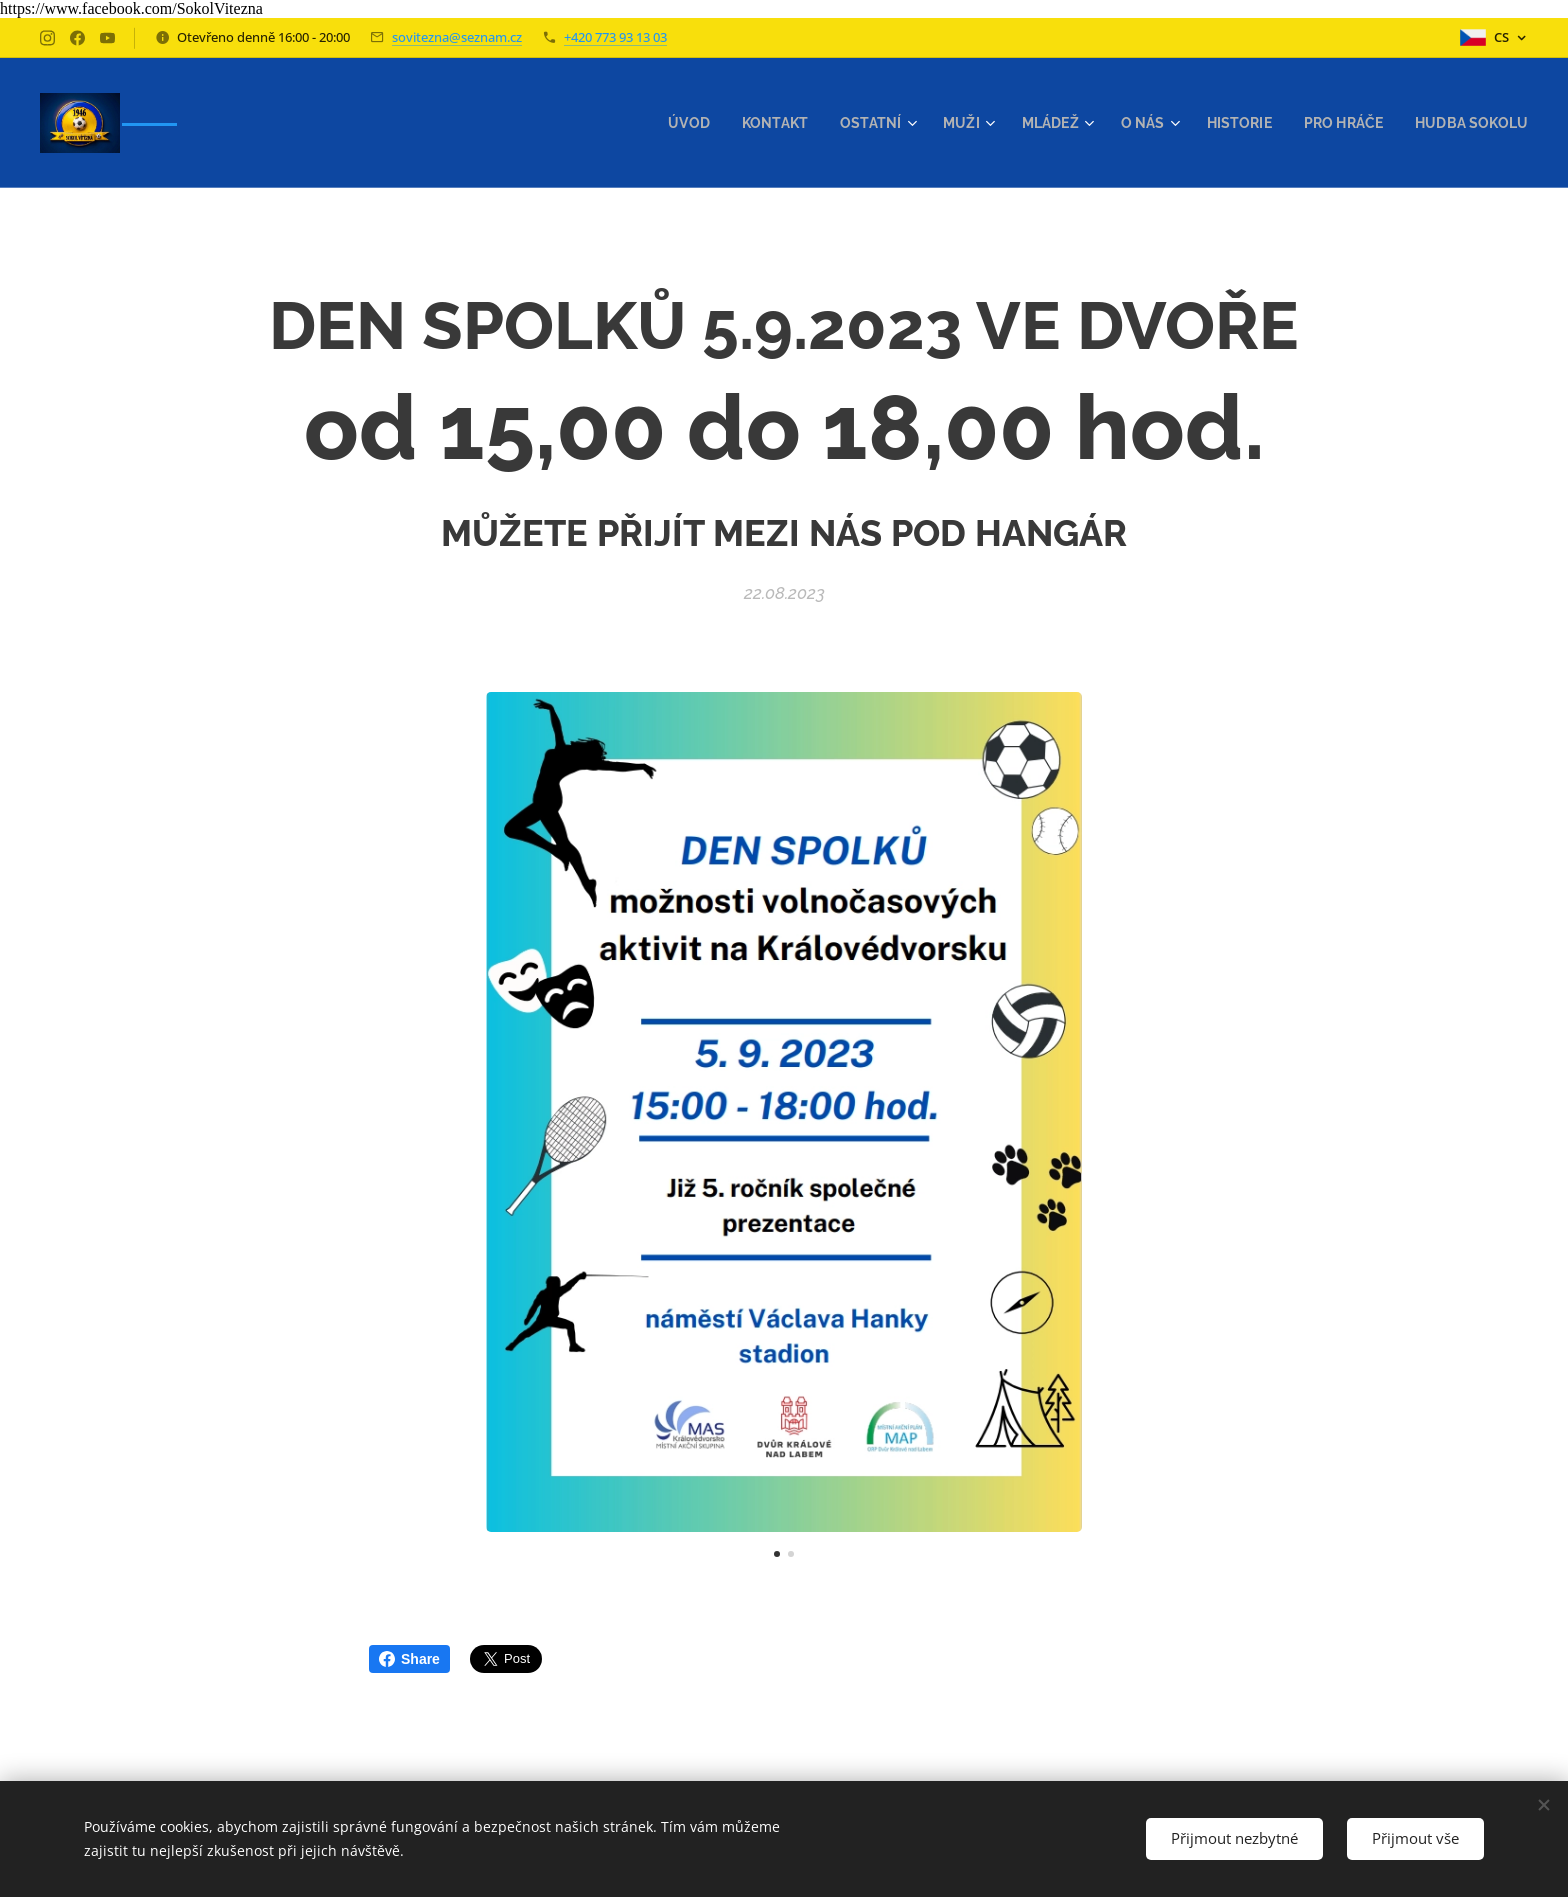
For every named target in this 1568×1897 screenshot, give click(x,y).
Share (409, 1659)
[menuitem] (662, 123)
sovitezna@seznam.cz (457, 37)
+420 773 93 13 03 (615, 37)
